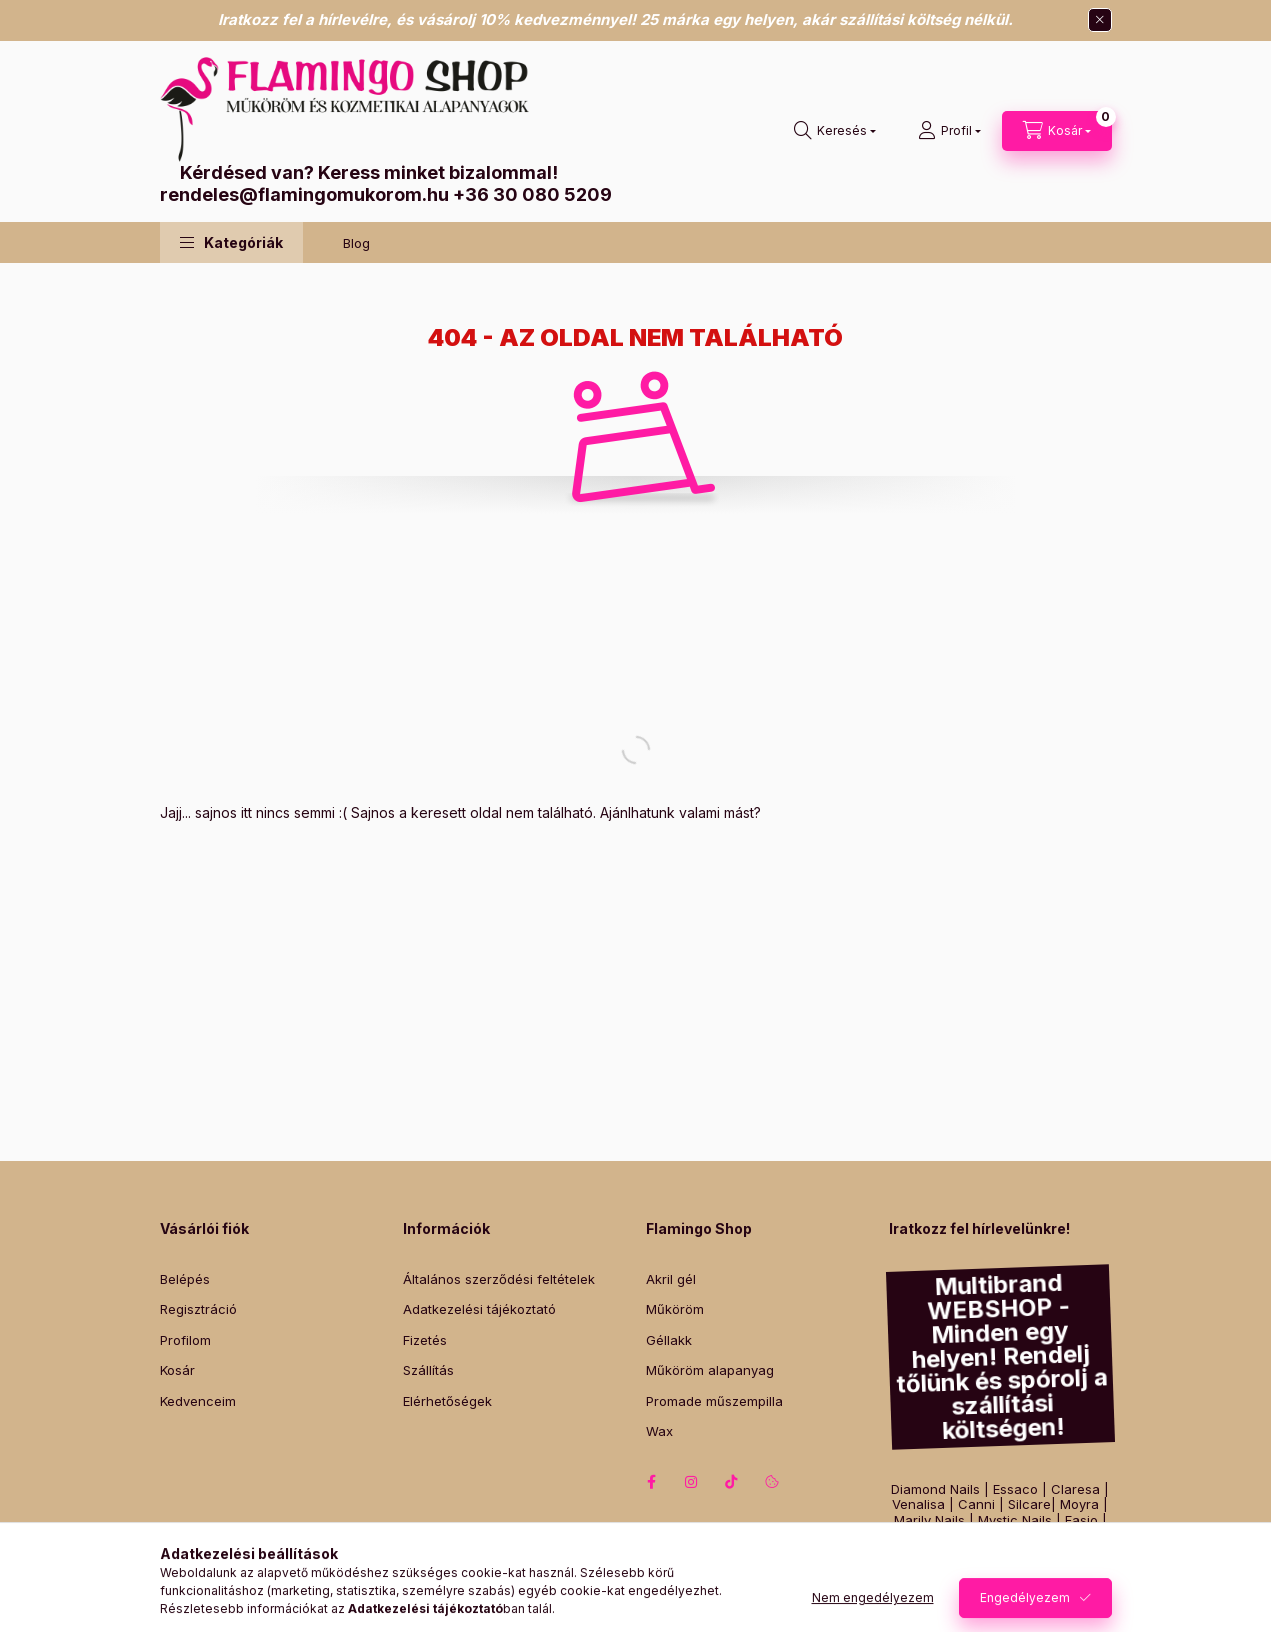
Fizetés (425, 1340)
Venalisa (918, 1504)
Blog (356, 243)
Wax (659, 1431)
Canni (976, 1504)
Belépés (185, 1279)
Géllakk (669, 1340)
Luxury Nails (1035, 1536)
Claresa (1075, 1489)
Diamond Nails (935, 1489)
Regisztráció (198, 1309)
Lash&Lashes (1036, 1567)
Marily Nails (929, 1520)
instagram (692, 1482)
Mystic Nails (1015, 1520)
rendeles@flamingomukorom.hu (304, 194)
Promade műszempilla (714, 1401)
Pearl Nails (951, 1536)
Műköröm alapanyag (710, 1370)
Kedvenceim (198, 1401)
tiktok (732, 1482)
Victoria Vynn (949, 1551)
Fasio (1081, 1520)
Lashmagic (947, 1567)
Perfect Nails (1044, 1551)
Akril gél (671, 1279)
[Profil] (949, 131)
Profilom (185, 1340)
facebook (652, 1482)
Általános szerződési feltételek (499, 1279)
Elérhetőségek (447, 1401)
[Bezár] (1100, 20)
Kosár (177, 1370)
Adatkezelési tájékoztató (479, 1309)
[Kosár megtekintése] (1057, 131)
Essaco (1015, 1489)
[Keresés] (835, 131)
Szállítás (428, 1370)
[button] (231, 242)
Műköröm (675, 1309)
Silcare (1029, 1504)
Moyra (1079, 1504)
